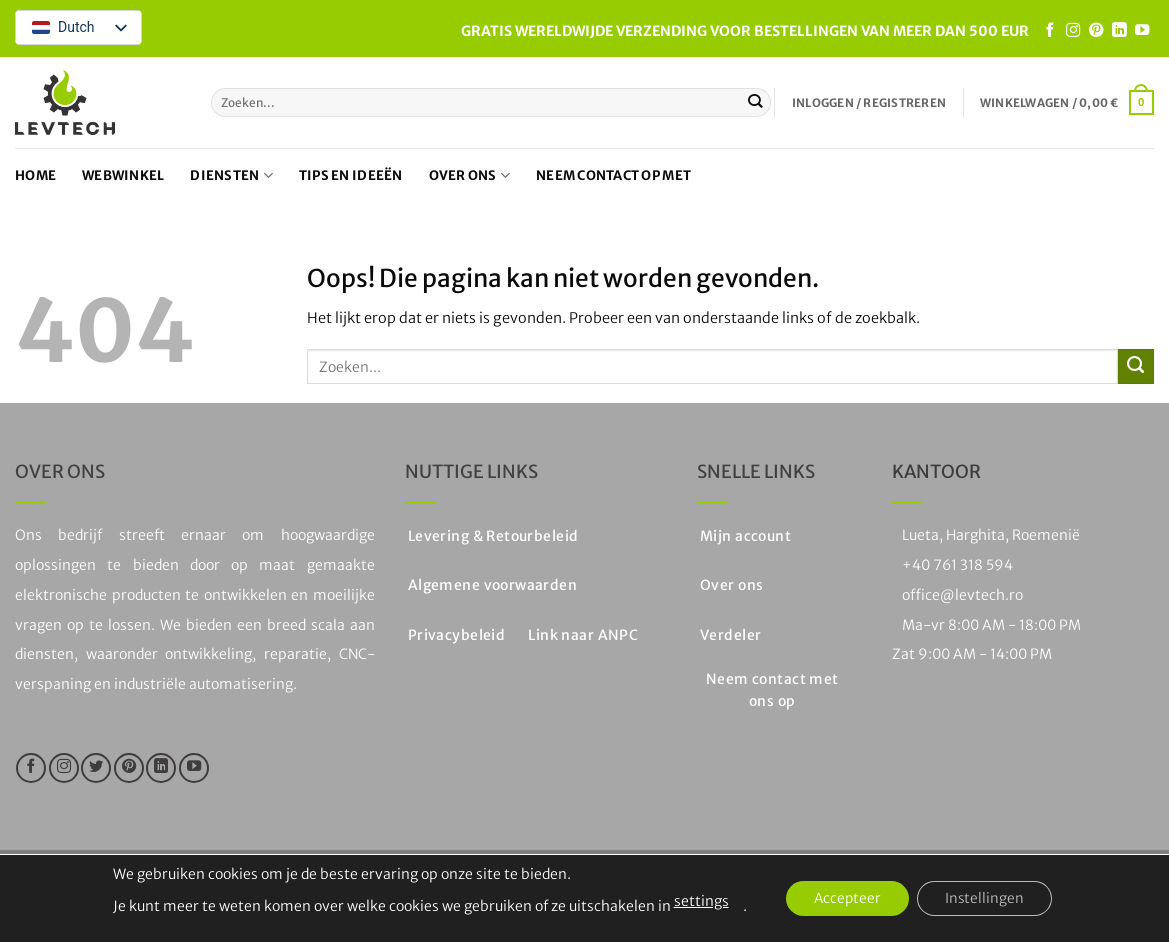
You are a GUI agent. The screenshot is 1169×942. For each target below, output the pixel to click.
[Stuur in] (755, 102)
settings (695, 901)
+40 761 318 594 (957, 565)
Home (35, 175)
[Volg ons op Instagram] (1073, 31)
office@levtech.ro (962, 595)
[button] (869, 103)
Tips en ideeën (351, 175)
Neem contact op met (613, 175)
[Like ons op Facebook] (1050, 31)
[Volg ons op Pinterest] (1096, 31)
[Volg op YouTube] (1142, 31)
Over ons (470, 175)
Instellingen (988, 899)
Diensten (231, 175)
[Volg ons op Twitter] (96, 768)
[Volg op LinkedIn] (1119, 31)
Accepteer (845, 899)
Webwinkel (123, 175)
